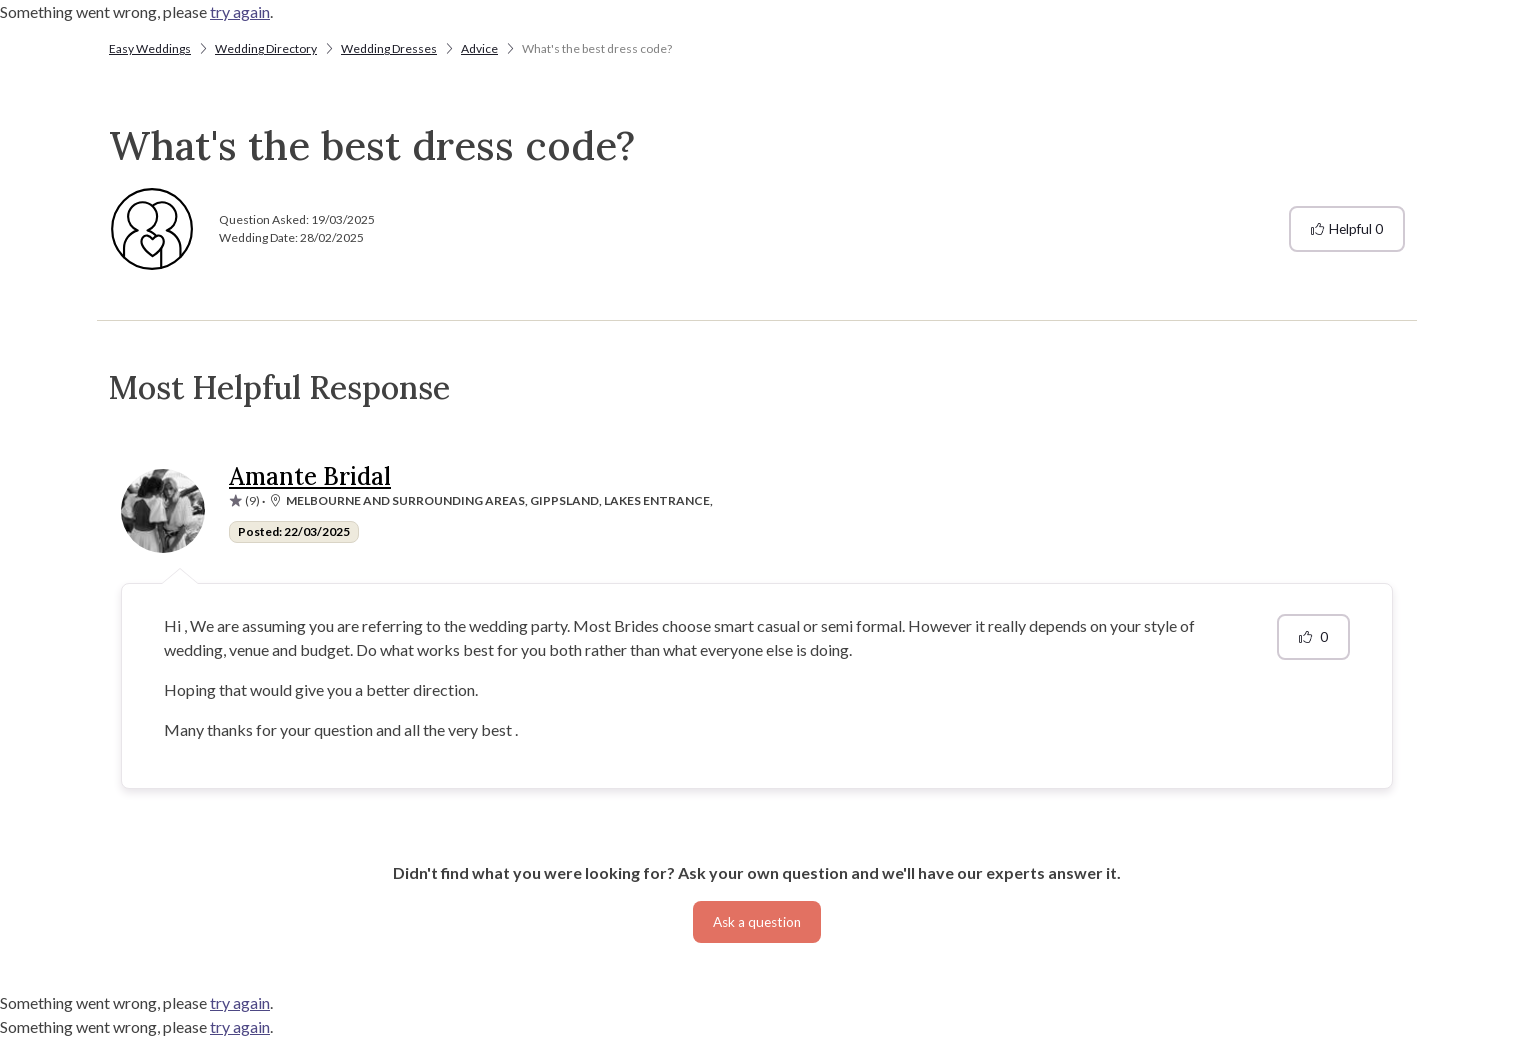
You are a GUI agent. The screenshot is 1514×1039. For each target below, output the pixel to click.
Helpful (1347, 229)
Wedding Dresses (389, 48)
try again (240, 11)
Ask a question (757, 922)
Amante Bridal (310, 476)
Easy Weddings (150, 48)
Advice (479, 48)
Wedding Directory (266, 48)
